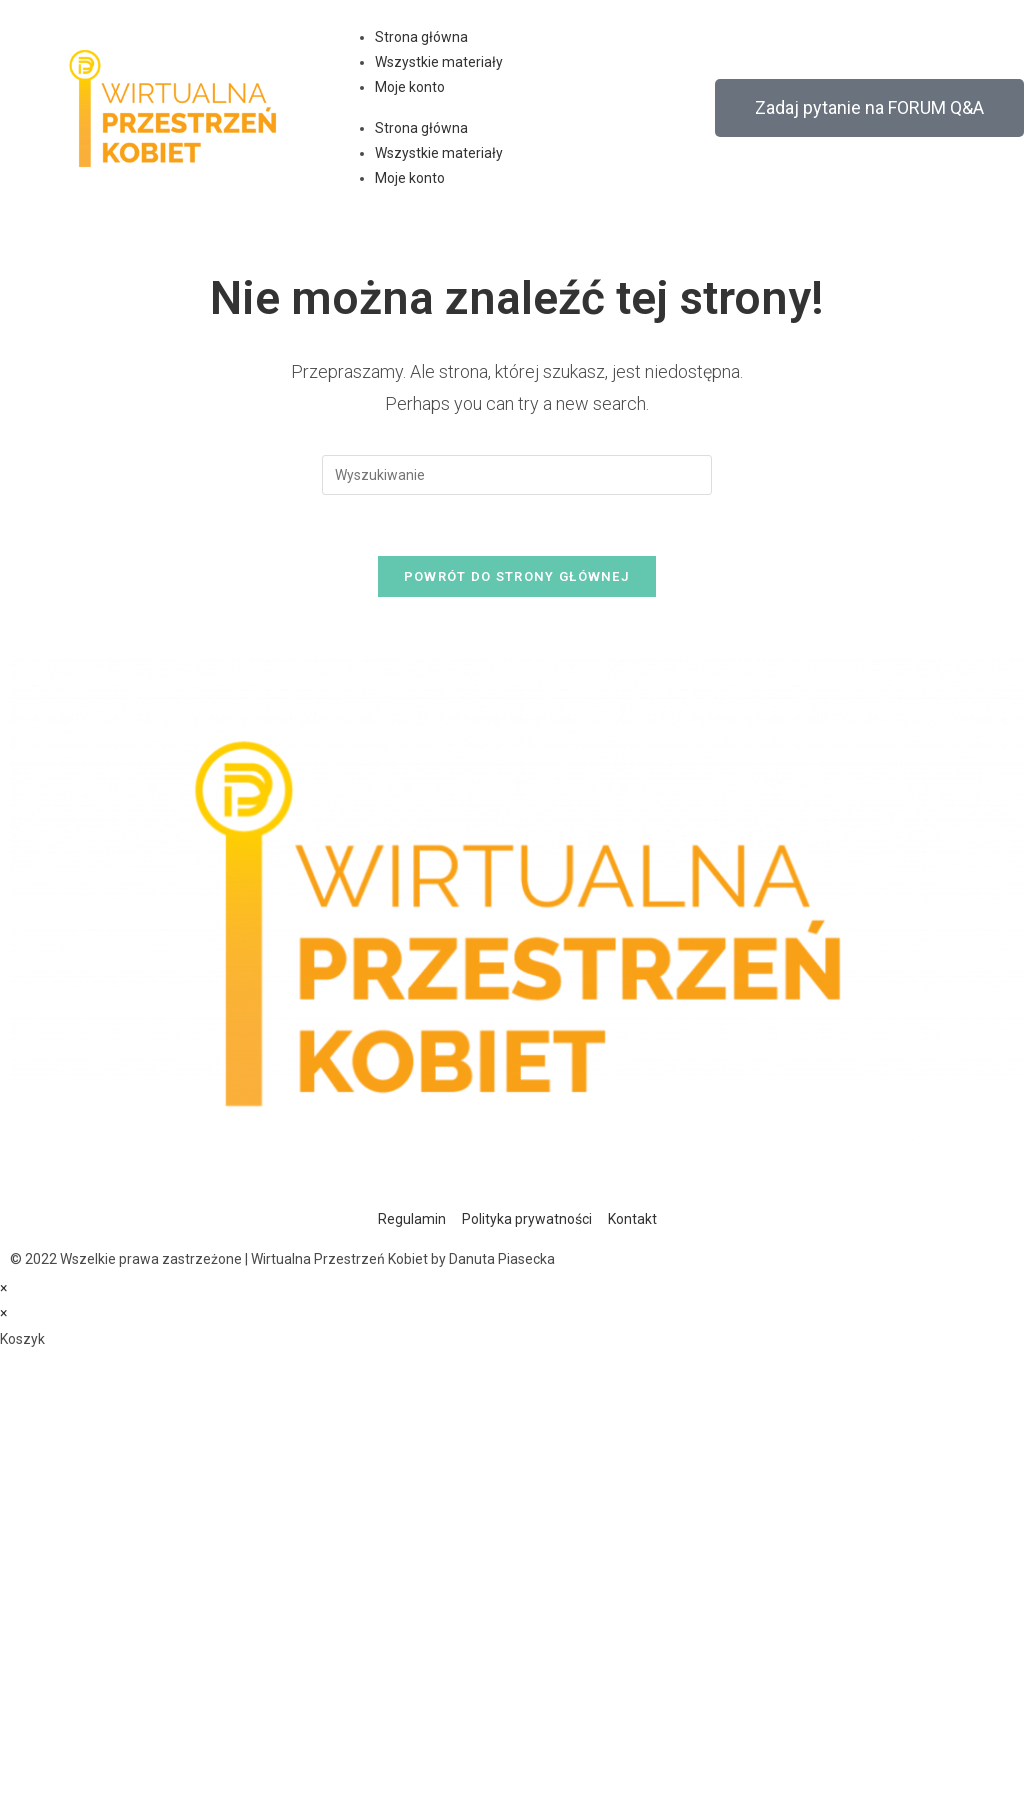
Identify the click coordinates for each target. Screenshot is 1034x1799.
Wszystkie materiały (439, 62)
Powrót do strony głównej (517, 576)
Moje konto (410, 87)
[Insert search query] (517, 475)
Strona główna (421, 37)
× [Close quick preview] (3, 1288)
